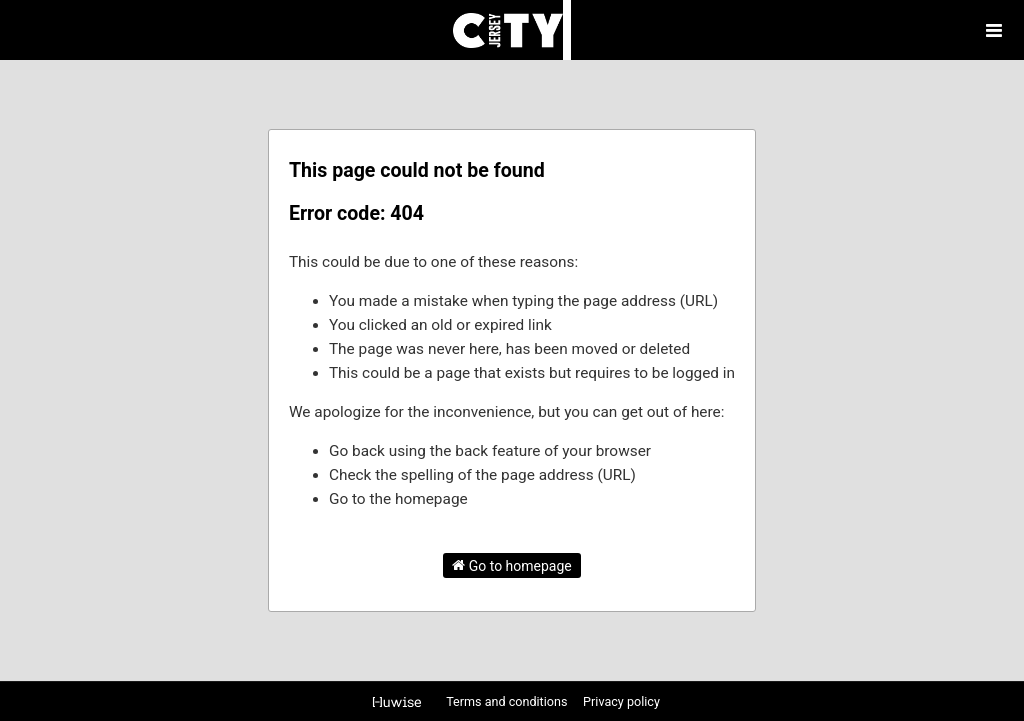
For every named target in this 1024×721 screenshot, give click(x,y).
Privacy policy (621, 701)
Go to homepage (512, 565)
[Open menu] (994, 30)
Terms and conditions (508, 701)
